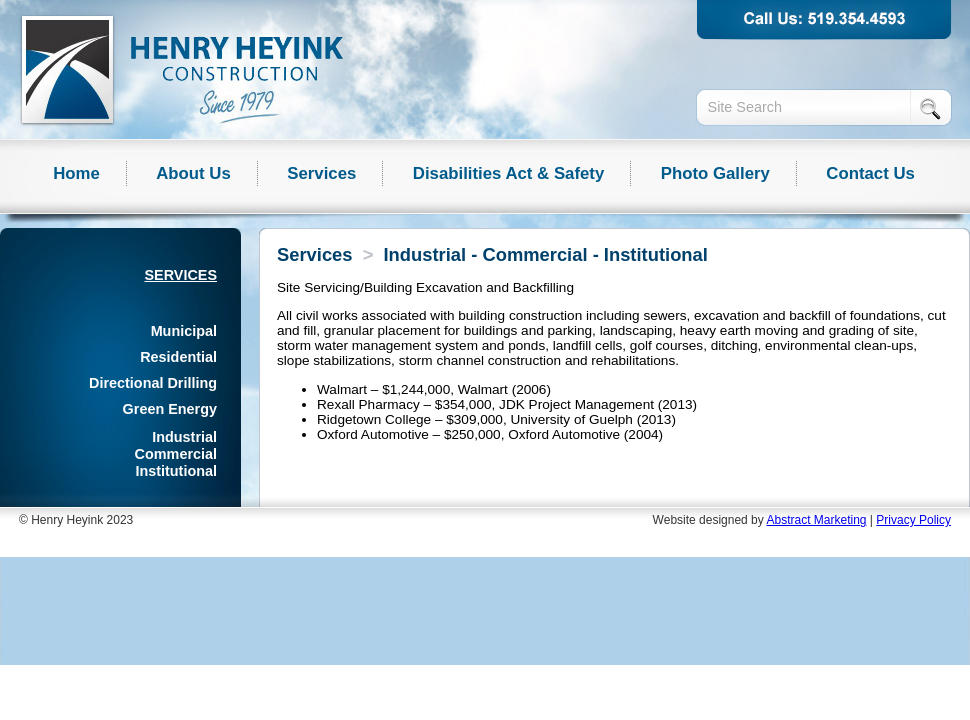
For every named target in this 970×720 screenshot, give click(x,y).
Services (321, 173)
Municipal (184, 331)
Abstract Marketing (816, 520)
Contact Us (870, 173)
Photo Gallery (715, 173)
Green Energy (170, 409)
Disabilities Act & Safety (509, 173)
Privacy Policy (913, 520)
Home (76, 173)
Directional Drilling (153, 383)
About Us (193, 173)
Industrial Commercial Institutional (176, 454)
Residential (178, 357)
